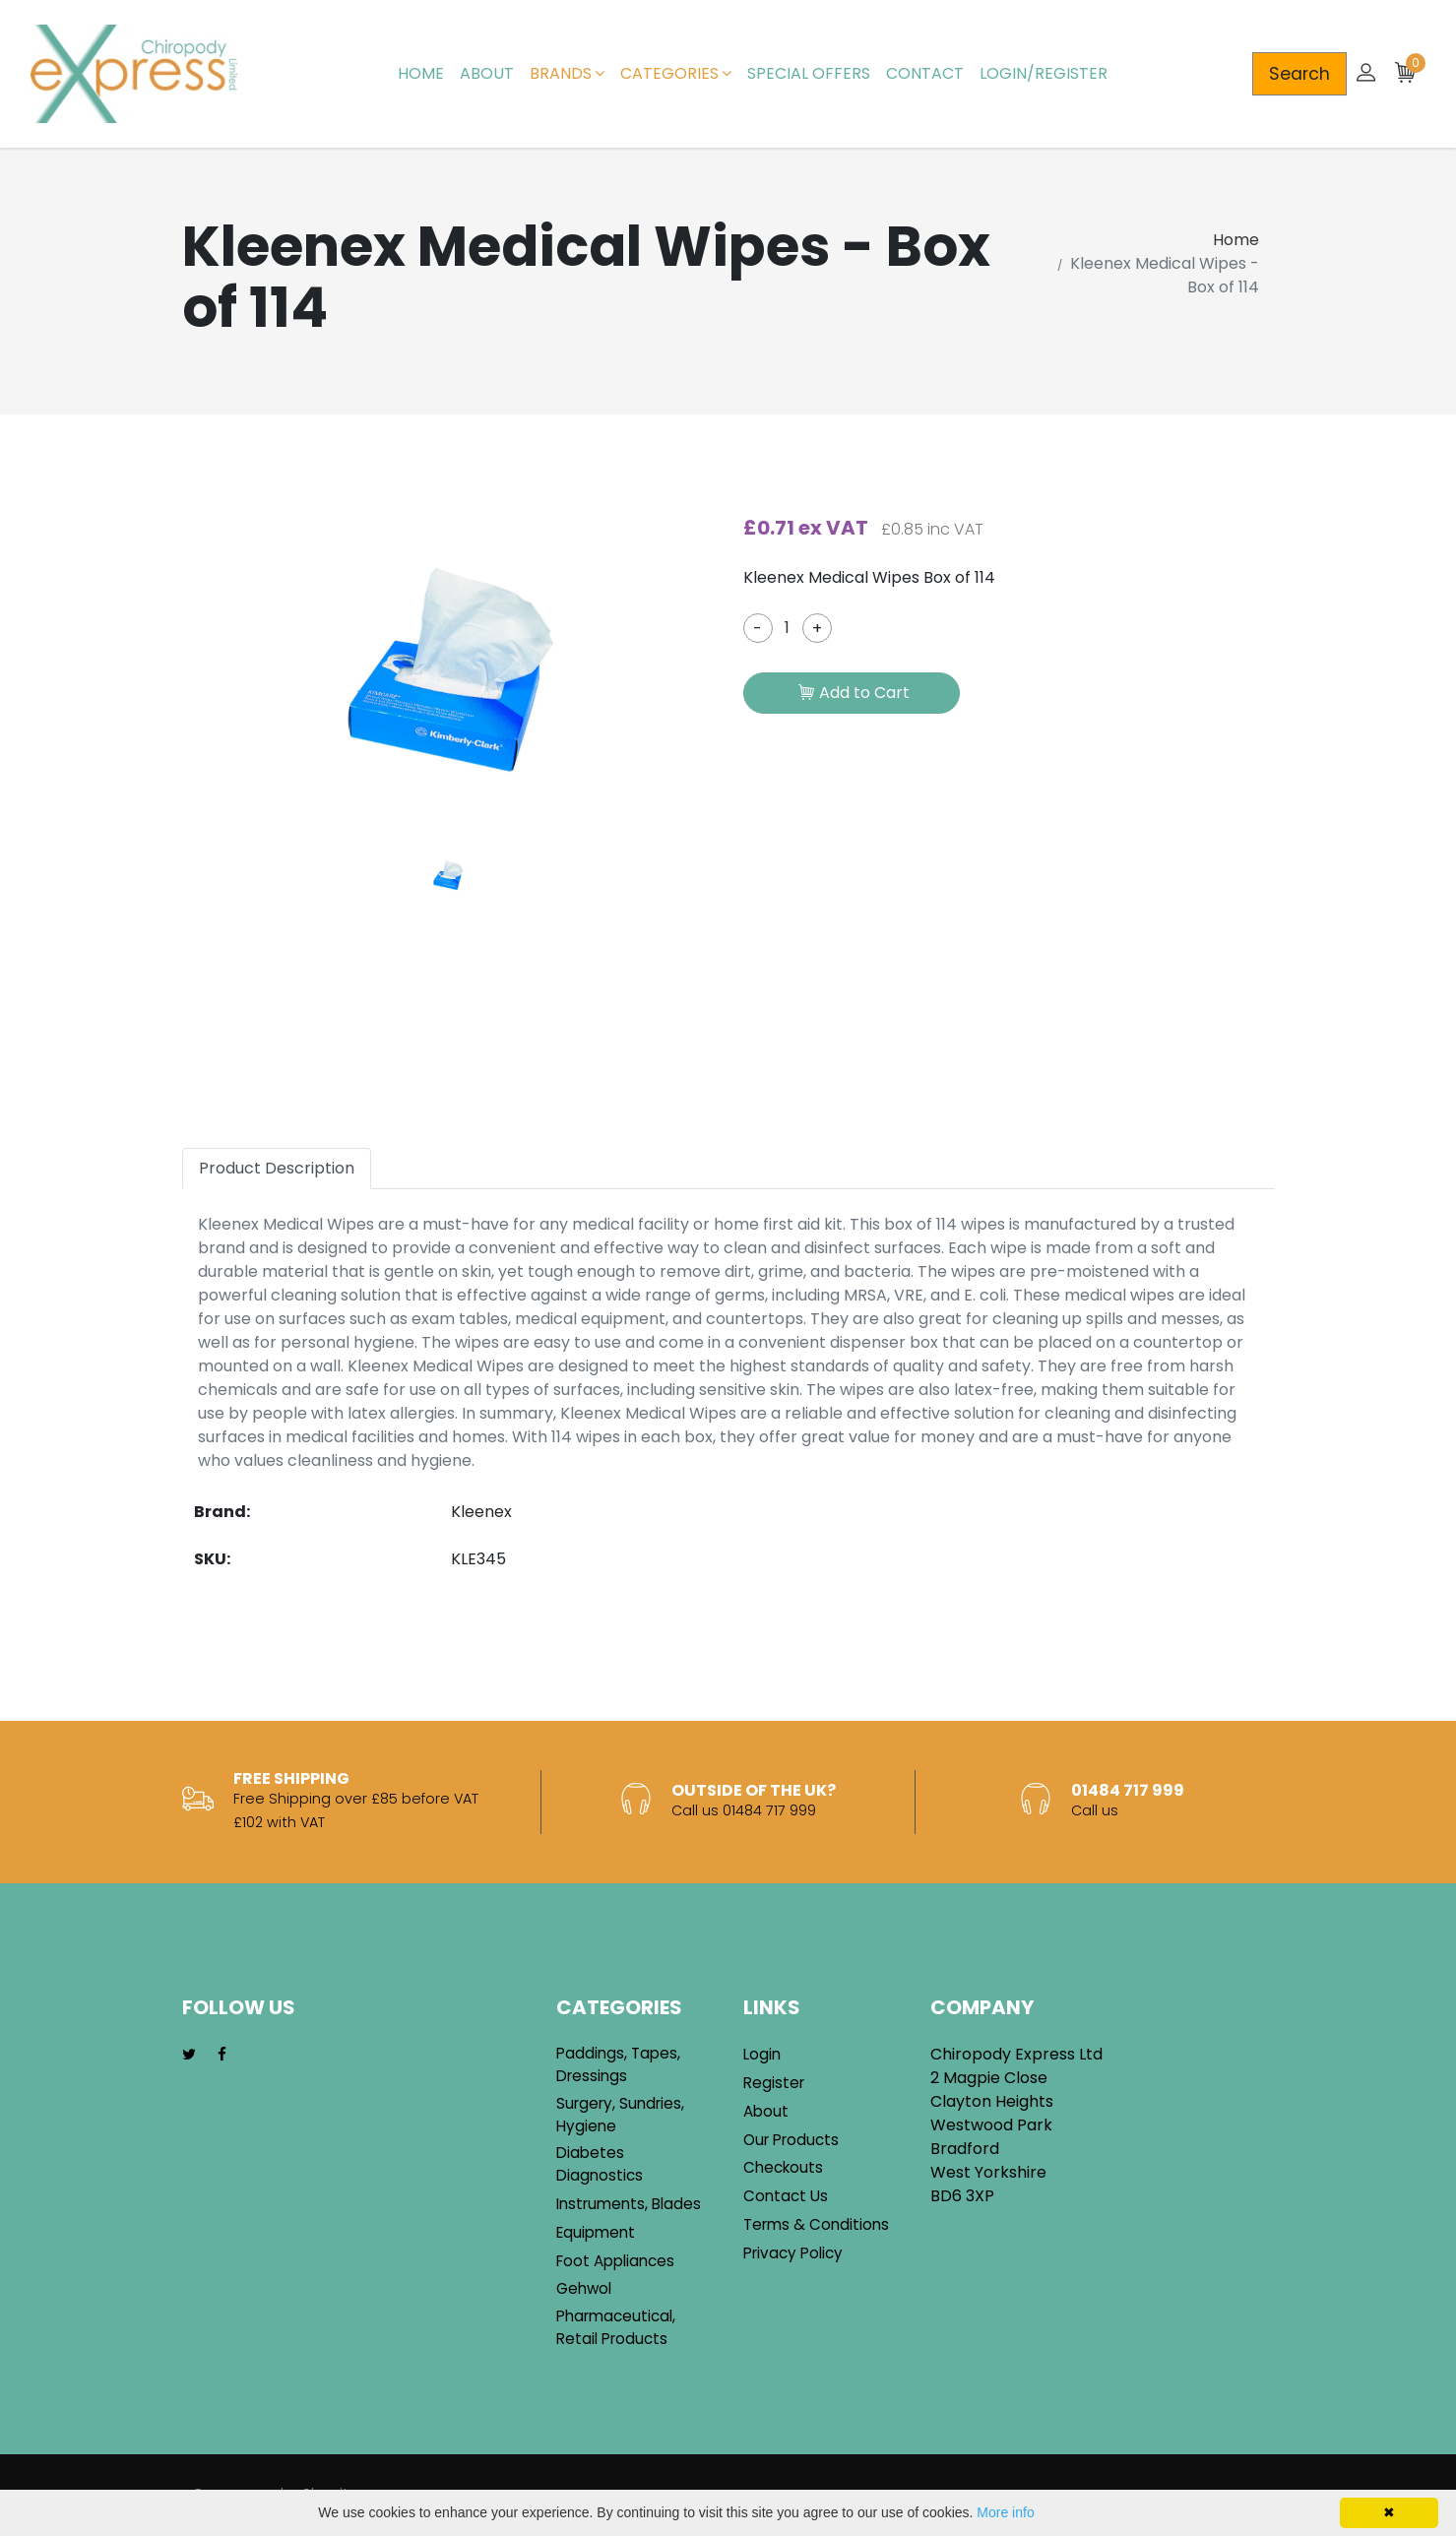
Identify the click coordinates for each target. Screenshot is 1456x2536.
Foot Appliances (615, 2261)
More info (1005, 2512)
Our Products (791, 2139)
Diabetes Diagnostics (599, 2164)
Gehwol (583, 2288)
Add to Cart (854, 694)
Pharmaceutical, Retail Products (615, 2327)
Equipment (595, 2232)
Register (773, 2082)
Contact (925, 73)
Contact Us (785, 2196)
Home (421, 73)
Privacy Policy (793, 2253)
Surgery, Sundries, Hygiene (620, 2114)
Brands (567, 73)
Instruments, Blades (628, 2203)
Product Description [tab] (276, 1168)
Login (762, 2054)
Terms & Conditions (816, 2224)
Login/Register (1044, 73)
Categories (675, 73)
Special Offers (808, 73)
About (487, 73)
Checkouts (783, 2167)
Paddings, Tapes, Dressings (618, 2064)
